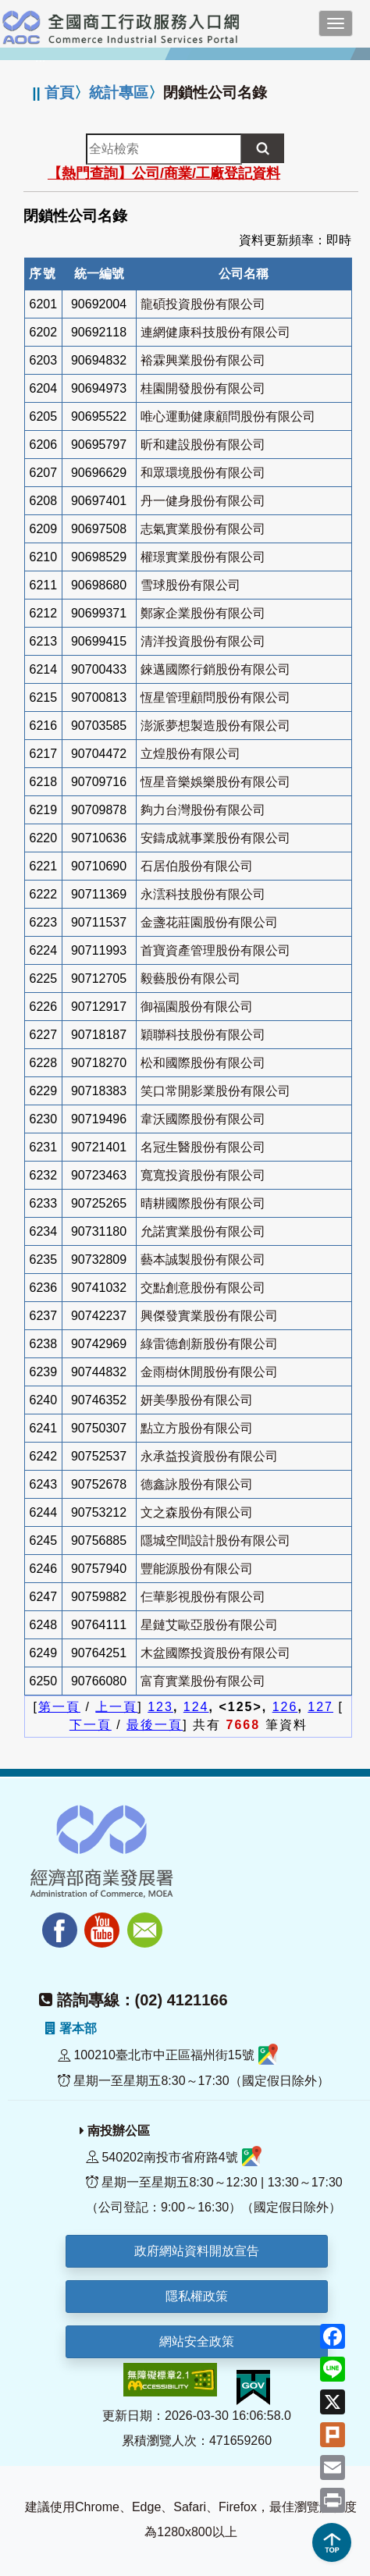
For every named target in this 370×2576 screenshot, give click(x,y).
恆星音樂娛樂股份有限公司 (215, 781)
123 (160, 1706)
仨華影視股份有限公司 (203, 1596)
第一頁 (59, 1706)
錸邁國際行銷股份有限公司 (215, 669)
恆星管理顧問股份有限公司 (215, 697)
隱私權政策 (196, 2296)
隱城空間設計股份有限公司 (215, 1540)
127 (320, 1706)
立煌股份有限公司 (190, 753)
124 (196, 1706)
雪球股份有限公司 (190, 585)
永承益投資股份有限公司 (209, 1456)
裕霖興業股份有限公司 (203, 360)
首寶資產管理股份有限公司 (215, 950)
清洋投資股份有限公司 (203, 641)
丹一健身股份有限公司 (203, 500)
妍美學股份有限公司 (197, 1400)
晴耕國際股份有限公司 (203, 1203)
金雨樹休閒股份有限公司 (209, 1372)
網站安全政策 (196, 2341)
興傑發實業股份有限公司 (209, 1315)
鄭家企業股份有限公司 (203, 613)
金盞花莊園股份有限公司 (209, 922)
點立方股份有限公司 (197, 1428)
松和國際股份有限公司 (203, 1062)
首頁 (59, 92)
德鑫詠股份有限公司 (197, 1484)
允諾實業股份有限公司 (203, 1231)
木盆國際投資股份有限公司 (215, 1653)
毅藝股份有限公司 (190, 978)
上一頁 (116, 1706)
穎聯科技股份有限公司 (203, 1034)
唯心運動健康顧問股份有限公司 (228, 416)
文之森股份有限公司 (197, 1512)
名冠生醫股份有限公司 (203, 1147)
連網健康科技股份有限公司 (215, 332)
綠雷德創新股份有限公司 (209, 1343)
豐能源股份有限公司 (197, 1568)
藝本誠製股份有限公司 (203, 1259)
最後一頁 (154, 1724)
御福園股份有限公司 (197, 1006)
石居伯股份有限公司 (197, 866)
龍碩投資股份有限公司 (203, 304)
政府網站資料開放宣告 (196, 2251)
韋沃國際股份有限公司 (203, 1119)
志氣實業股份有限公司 (203, 528)
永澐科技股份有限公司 (203, 894)
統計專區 (118, 92)
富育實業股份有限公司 (203, 1681)
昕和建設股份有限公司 (203, 444)
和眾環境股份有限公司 (203, 472)
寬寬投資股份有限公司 (203, 1175)
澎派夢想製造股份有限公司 (215, 725)
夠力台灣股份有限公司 (203, 810)
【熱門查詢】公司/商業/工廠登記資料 (164, 173)
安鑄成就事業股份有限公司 (215, 838)
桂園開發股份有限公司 (203, 388)
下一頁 (90, 1724)
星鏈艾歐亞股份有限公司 (209, 1624)
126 (285, 1706)
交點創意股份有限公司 (203, 1287)
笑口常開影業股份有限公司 (215, 1091)
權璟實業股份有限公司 (203, 557)
